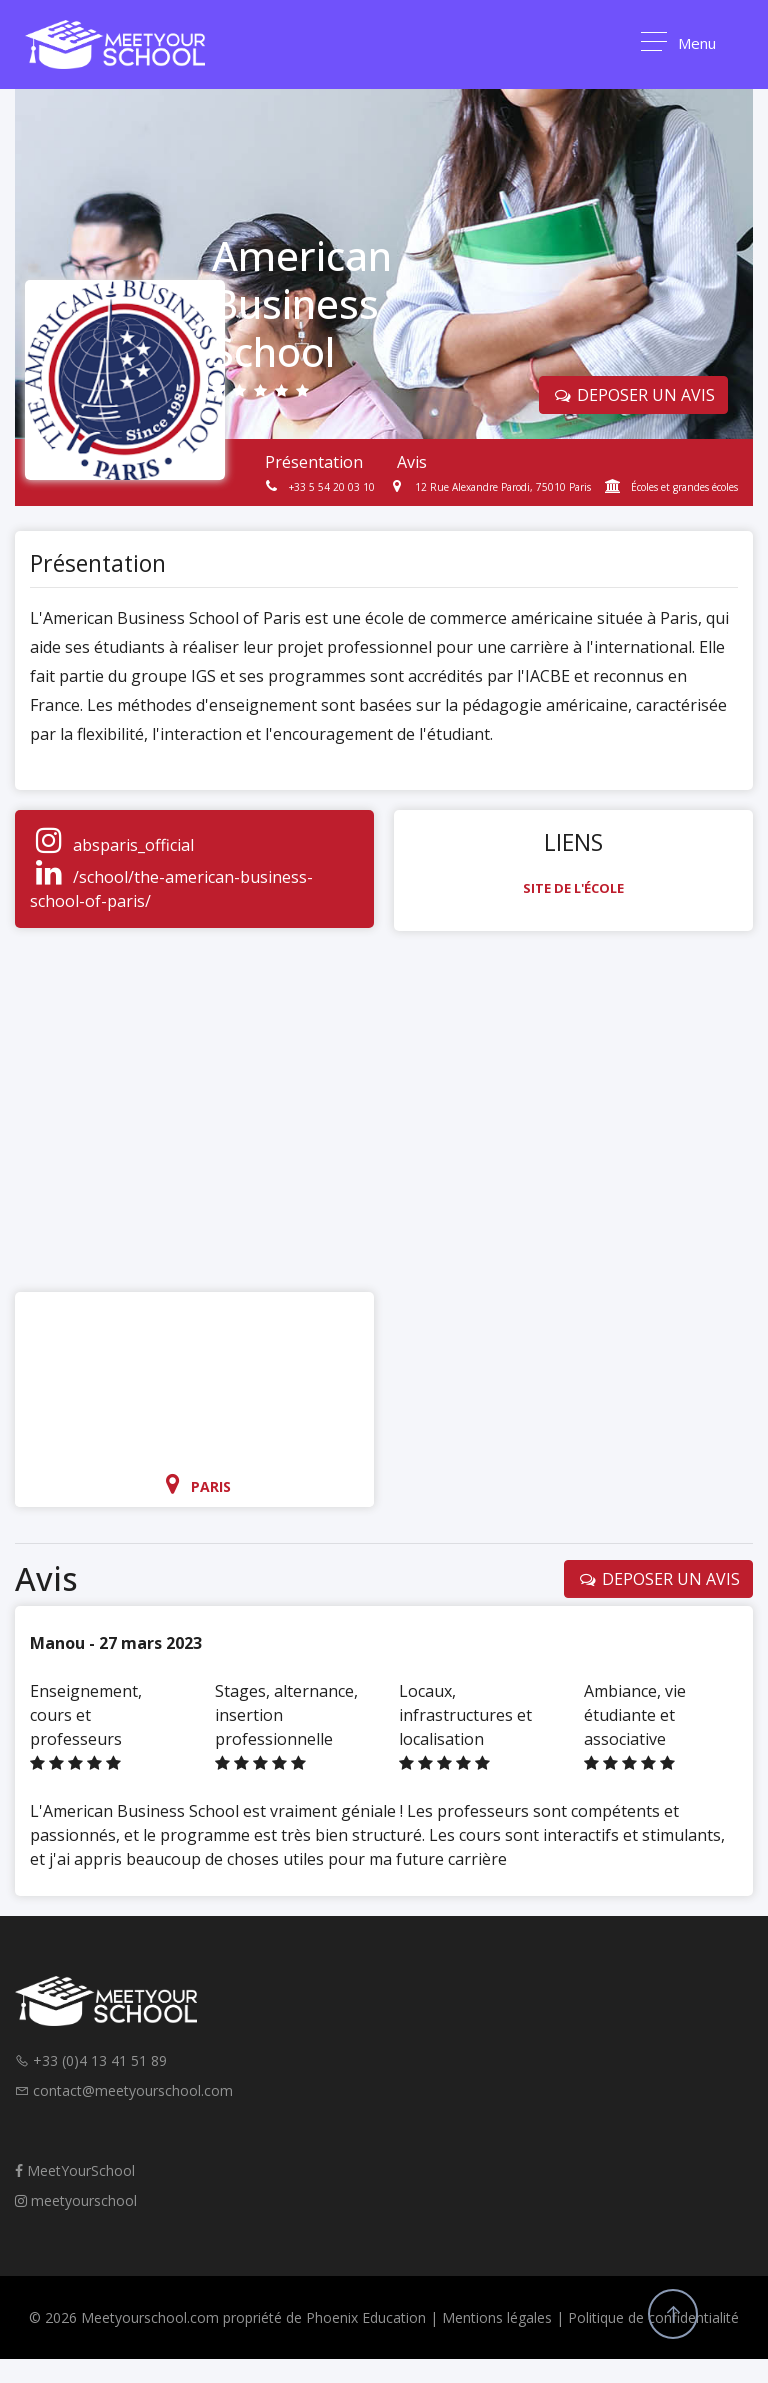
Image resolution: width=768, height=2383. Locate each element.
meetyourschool (76, 2200)
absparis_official (133, 845)
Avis (412, 462)
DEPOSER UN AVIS (633, 395)
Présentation (314, 462)
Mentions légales (497, 2317)
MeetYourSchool (75, 2170)
